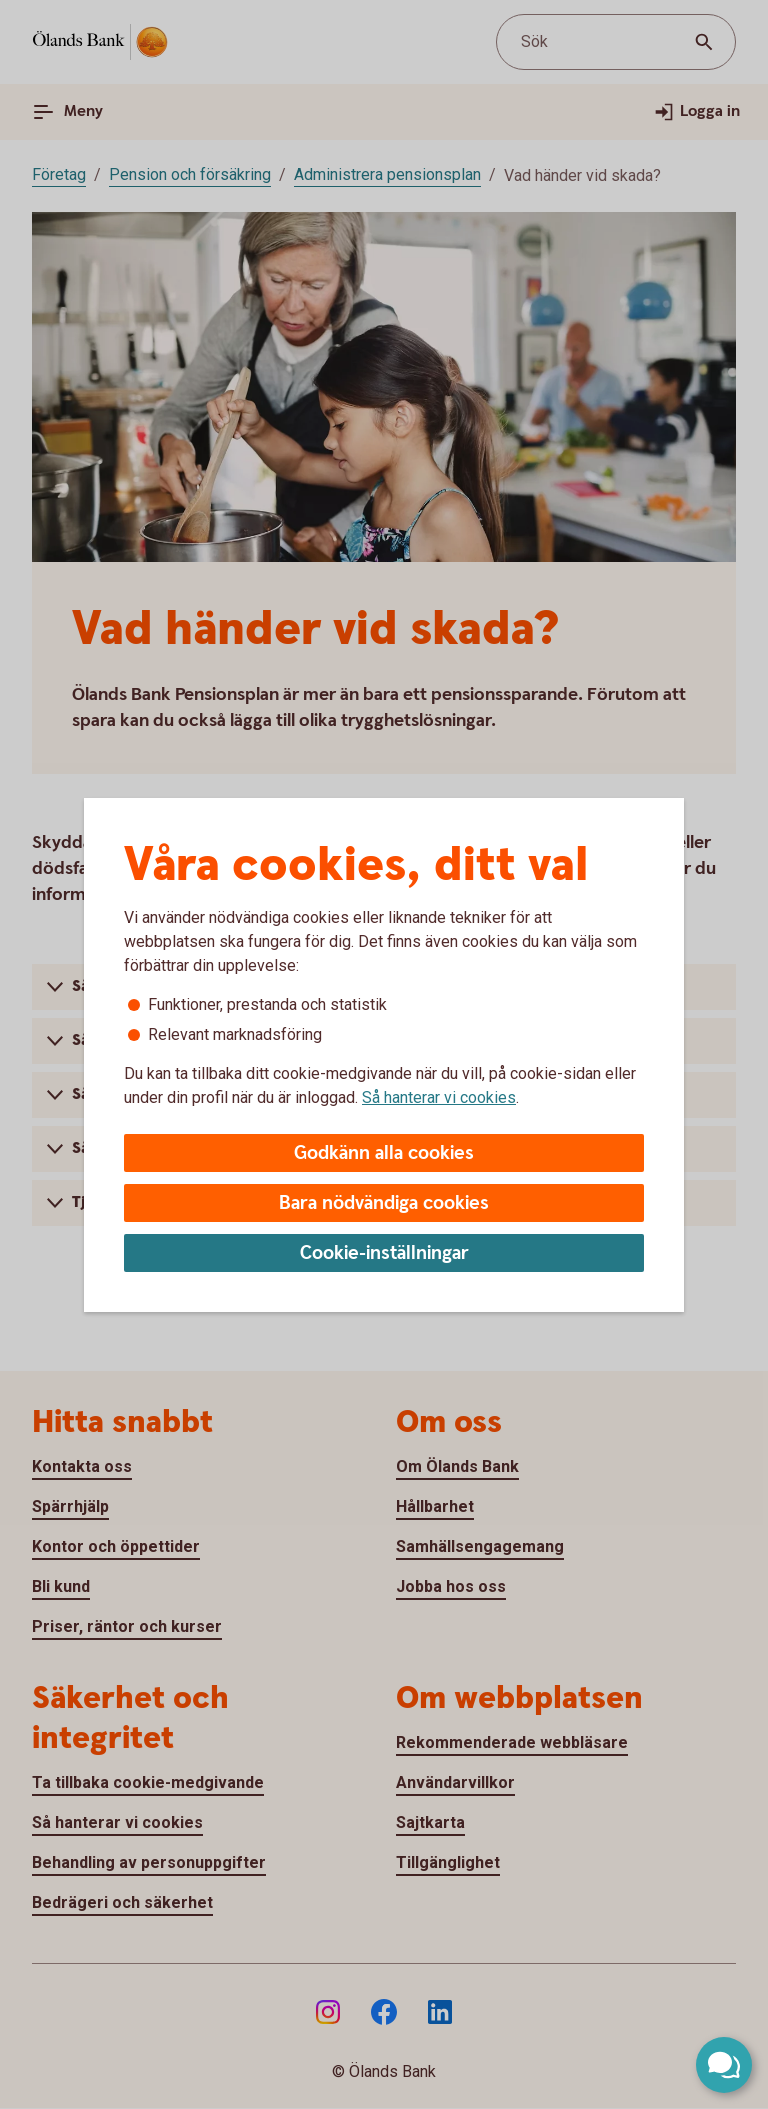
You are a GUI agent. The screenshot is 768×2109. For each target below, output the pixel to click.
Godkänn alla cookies (384, 1153)
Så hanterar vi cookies (439, 1097)
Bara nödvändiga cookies (384, 1203)
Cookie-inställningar (384, 1253)
